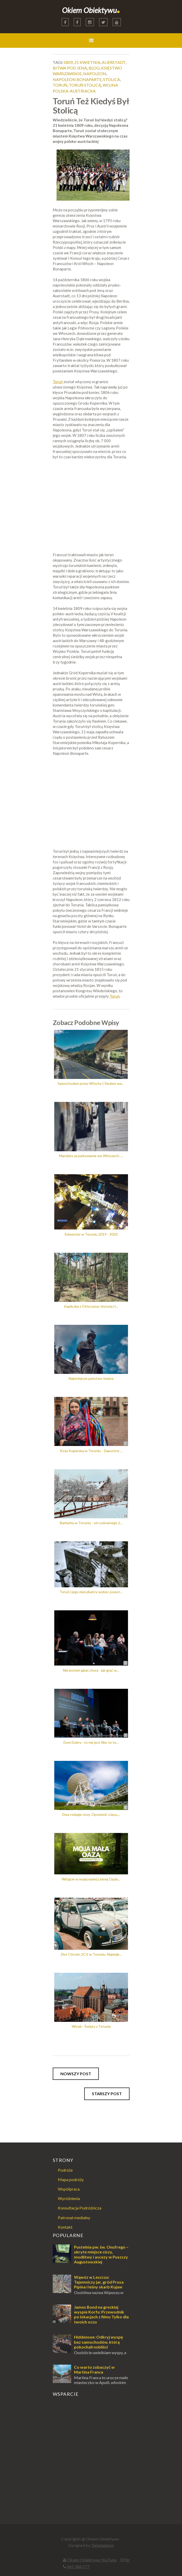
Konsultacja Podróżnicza (79, 2207)
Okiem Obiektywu (91, 10)
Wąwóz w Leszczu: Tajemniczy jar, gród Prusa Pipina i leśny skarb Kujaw (99, 2282)
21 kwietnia (87, 62)
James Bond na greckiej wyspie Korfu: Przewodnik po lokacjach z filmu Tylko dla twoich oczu (101, 2314)
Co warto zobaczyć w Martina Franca (94, 2369)
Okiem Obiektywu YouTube (92, 2559)
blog (94, 67)
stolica (111, 79)
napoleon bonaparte (77, 79)
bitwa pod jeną (70, 67)
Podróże (65, 2170)
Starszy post (107, 2093)
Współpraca (69, 2188)
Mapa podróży (71, 2179)
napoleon (94, 73)
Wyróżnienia (69, 2198)
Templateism (102, 2545)
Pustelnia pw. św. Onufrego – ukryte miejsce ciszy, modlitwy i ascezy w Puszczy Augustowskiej (101, 2254)
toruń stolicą (85, 85)
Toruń (58, 381)
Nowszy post (75, 2073)
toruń (60, 85)
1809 (68, 62)
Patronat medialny (74, 2217)
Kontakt (65, 2227)
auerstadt (113, 62)
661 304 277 (78, 2566)
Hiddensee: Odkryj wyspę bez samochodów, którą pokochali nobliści (98, 2341)
